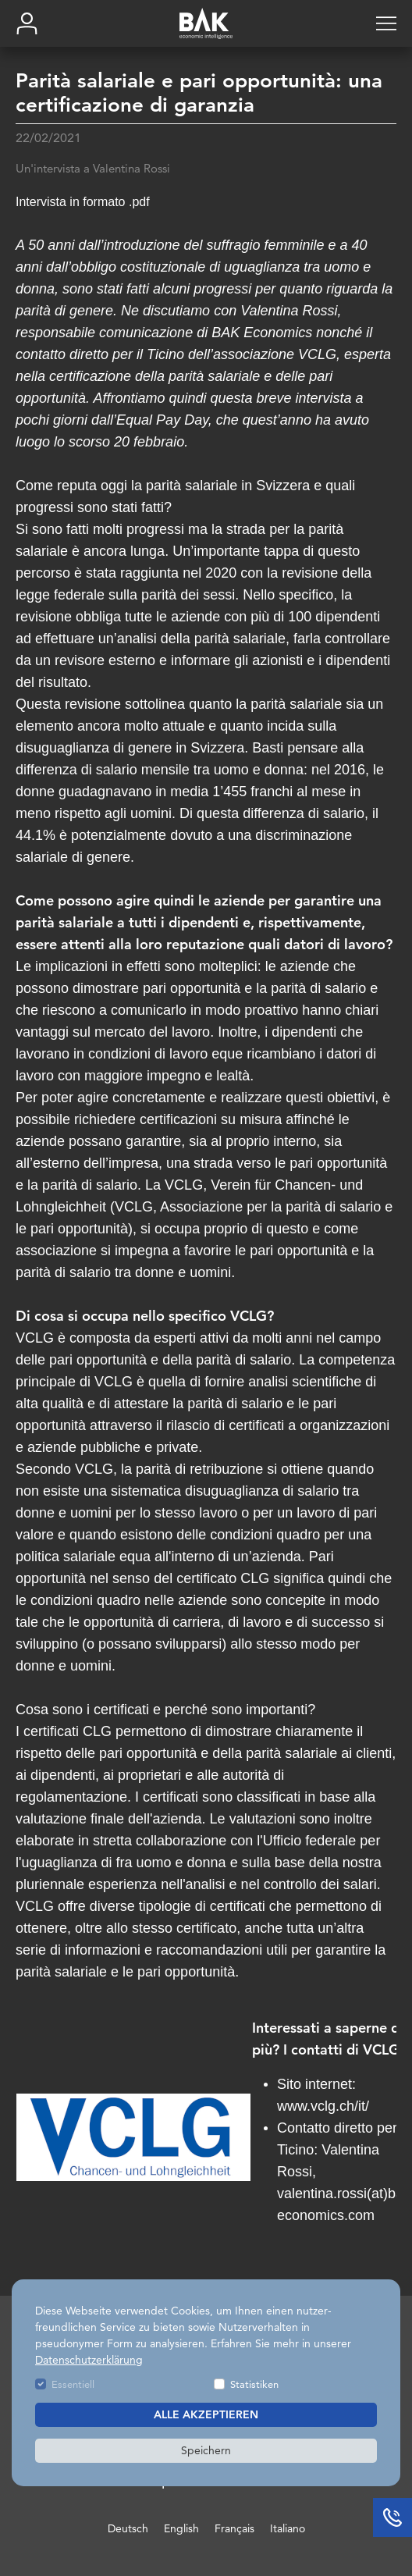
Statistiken (254, 2384)
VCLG (184, 1185)
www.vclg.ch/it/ (323, 2106)
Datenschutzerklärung (89, 2360)
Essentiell (73, 2384)
